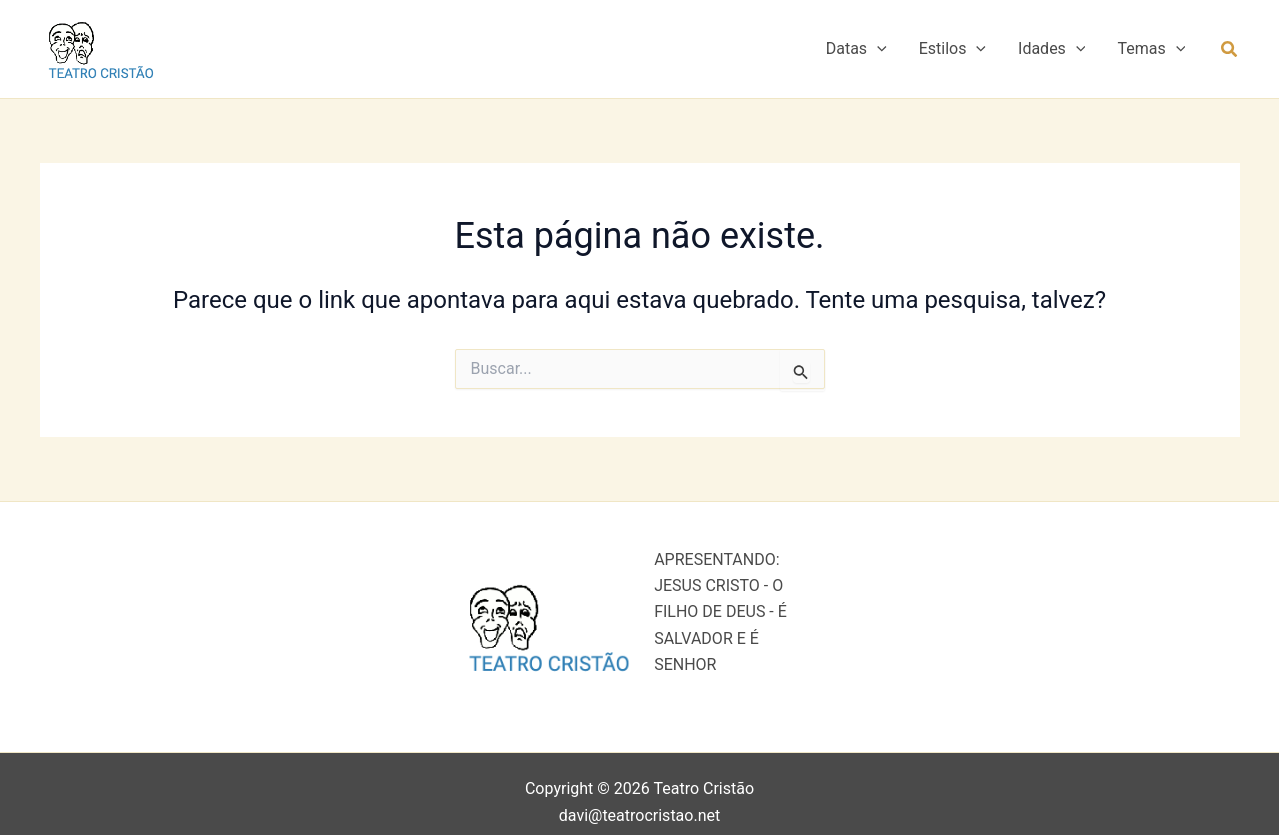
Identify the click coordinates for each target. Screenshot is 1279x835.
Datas (856, 49)
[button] (877, 49)
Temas (1151, 49)
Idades (1051, 49)
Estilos (952, 49)
